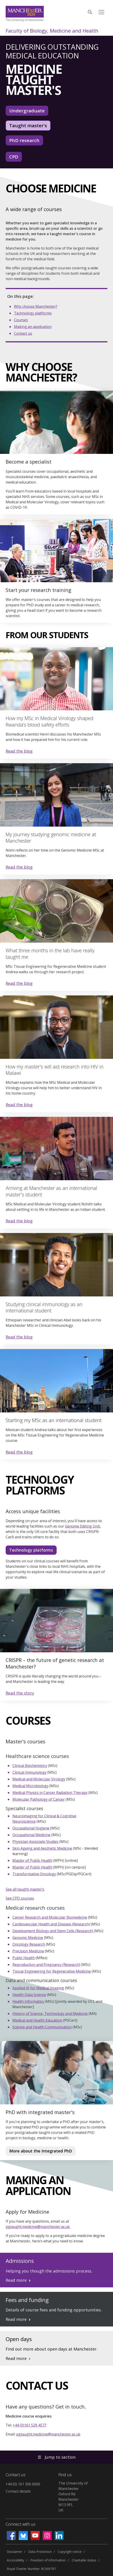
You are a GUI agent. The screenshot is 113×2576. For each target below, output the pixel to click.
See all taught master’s (25, 1889)
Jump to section (57, 2457)
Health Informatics (28, 2001)
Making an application (33, 326)
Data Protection (40, 2551)
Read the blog (19, 751)
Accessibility (15, 2560)
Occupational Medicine (31, 1834)
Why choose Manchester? (35, 306)
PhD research (24, 140)
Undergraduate (27, 110)
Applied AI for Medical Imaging (38, 1987)
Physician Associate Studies (35, 1841)
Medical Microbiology (30, 1785)
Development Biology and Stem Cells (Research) (52, 1930)
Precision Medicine (28, 1951)
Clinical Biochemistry (29, 1765)
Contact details (18, 2491)
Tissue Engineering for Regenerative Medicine (51, 1971)
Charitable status (84, 2560)
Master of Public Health (32, 1860)
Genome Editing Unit (82, 1526)
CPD (13, 157)
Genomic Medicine (27, 1937)
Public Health (23, 1957)
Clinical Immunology (29, 1772)
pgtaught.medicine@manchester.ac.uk (38, 2226)
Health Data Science (29, 1994)
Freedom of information (48, 2560)
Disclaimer (14, 2551)
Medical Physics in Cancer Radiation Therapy (50, 1792)
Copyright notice (70, 2551)
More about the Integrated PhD (40, 2151)
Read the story (20, 1693)
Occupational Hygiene (30, 1828)
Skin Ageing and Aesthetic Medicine (42, 1848)
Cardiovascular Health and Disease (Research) (51, 1924)
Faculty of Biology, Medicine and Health (52, 30)
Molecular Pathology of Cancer (38, 1799)
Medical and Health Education (37, 2020)
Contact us (23, 333)
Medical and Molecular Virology (38, 1779)
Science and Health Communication (42, 2027)
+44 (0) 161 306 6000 (23, 2484)
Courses (21, 319)
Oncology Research (28, 1944)
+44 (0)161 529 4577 (29, 2425)
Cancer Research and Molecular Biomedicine (49, 1917)
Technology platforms (33, 313)
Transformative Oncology (34, 1873)
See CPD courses (20, 1898)
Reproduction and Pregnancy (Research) (46, 1964)
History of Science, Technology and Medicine (50, 2013)
